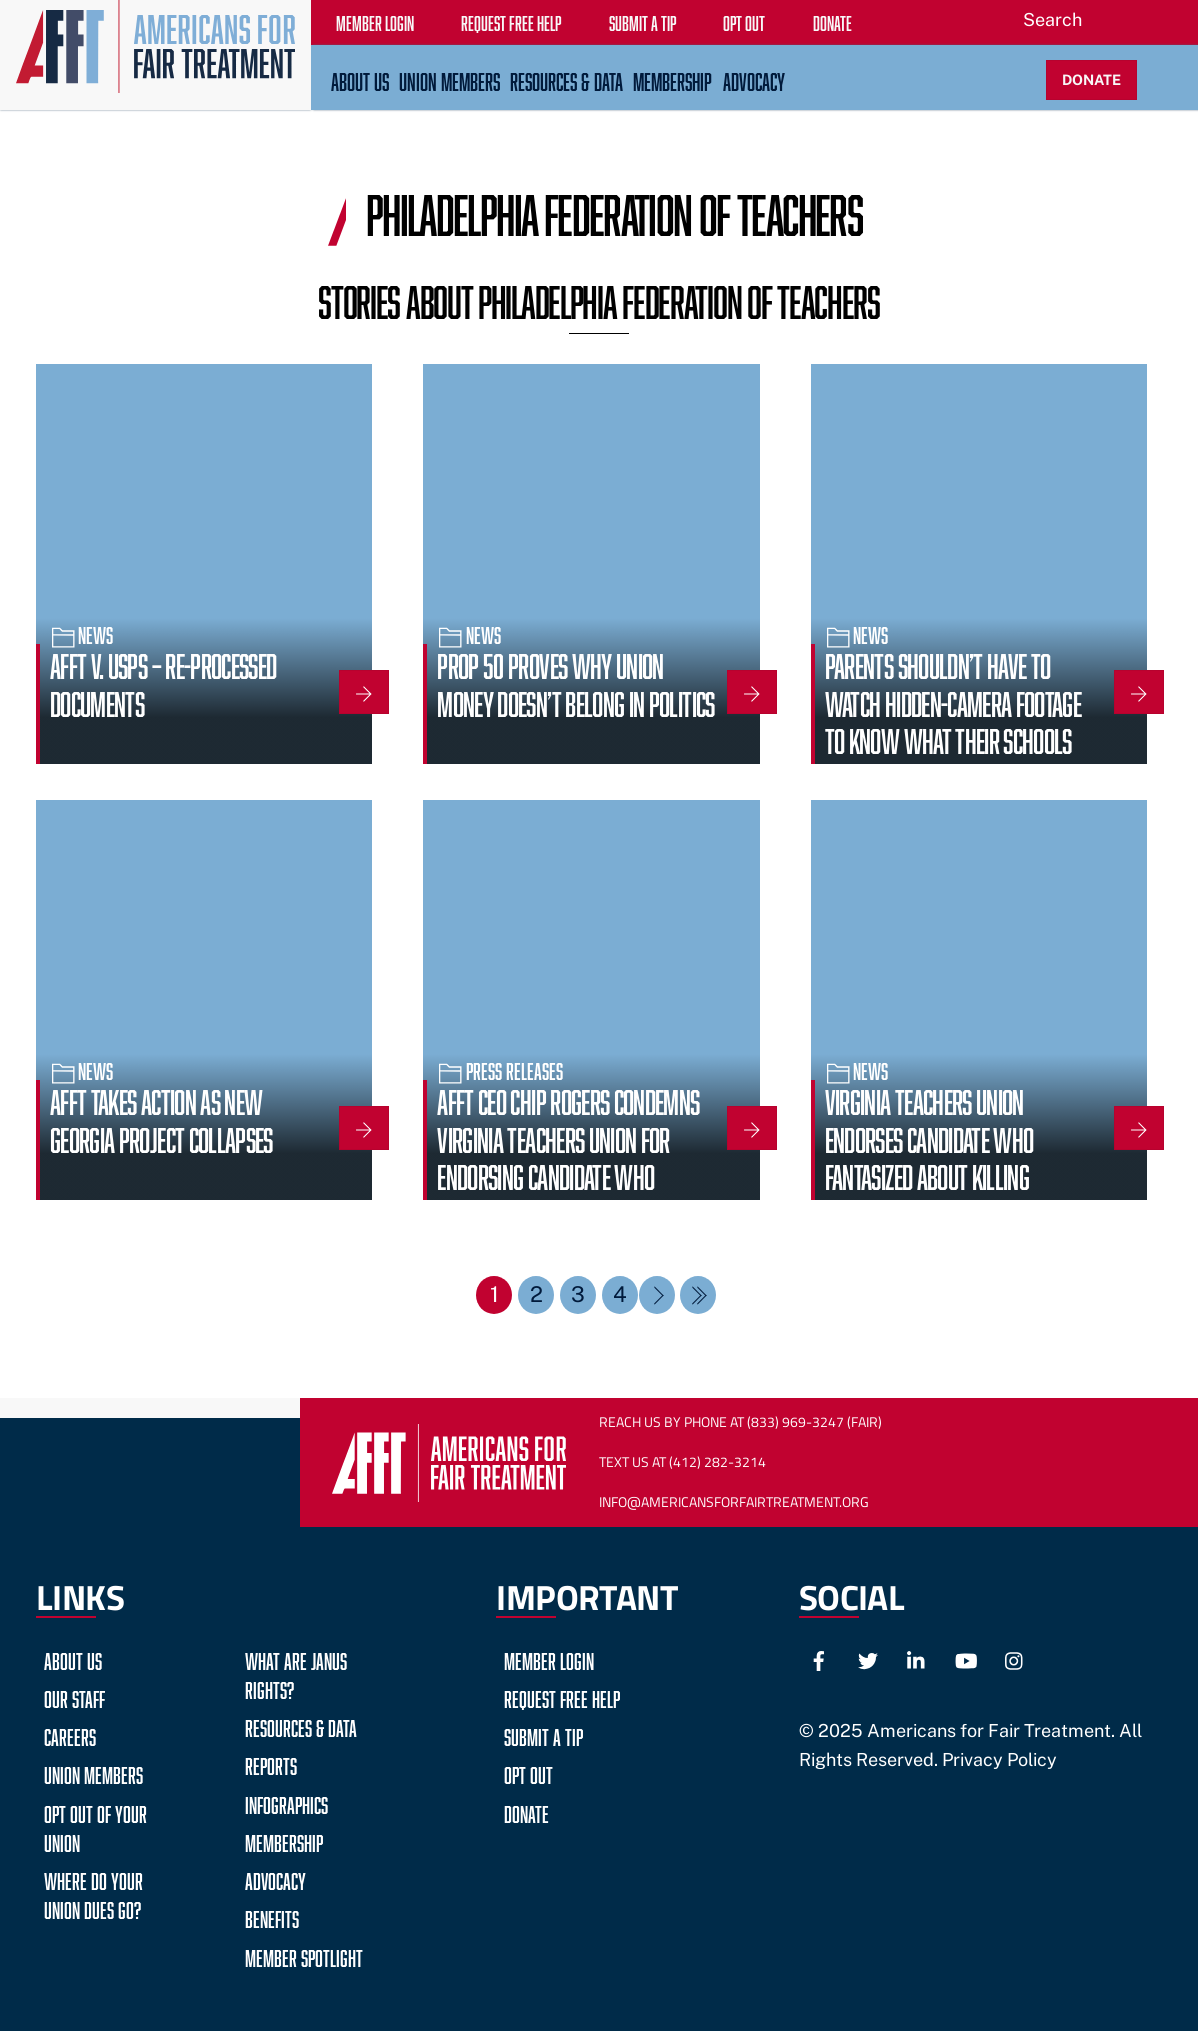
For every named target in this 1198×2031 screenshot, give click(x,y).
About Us (360, 79)
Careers (70, 1734)
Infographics (286, 1802)
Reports (271, 1763)
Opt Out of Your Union (95, 1826)
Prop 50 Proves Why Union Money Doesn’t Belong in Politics (575, 681)
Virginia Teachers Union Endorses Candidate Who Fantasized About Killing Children (929, 1154)
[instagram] (1015, 1658)
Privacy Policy (999, 1759)
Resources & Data (566, 79)
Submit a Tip (543, 1734)
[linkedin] (917, 1658)
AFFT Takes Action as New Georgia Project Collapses (161, 1117)
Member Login (549, 1658)
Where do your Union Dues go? (93, 1893)
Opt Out (528, 1772)
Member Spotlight (304, 1955)
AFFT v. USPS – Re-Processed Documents (163, 681)
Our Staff (74, 1696)
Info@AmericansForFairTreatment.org (734, 1502)
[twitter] (868, 1658)
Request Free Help (562, 1696)
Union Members (449, 79)
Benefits (272, 1916)
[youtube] (966, 1658)
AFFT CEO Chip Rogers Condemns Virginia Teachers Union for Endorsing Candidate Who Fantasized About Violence (568, 1154)
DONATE (1091, 79)
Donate (526, 1811)
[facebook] (819, 1658)
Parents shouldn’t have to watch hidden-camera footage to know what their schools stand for (953, 718)
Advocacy (754, 79)
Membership (672, 79)
